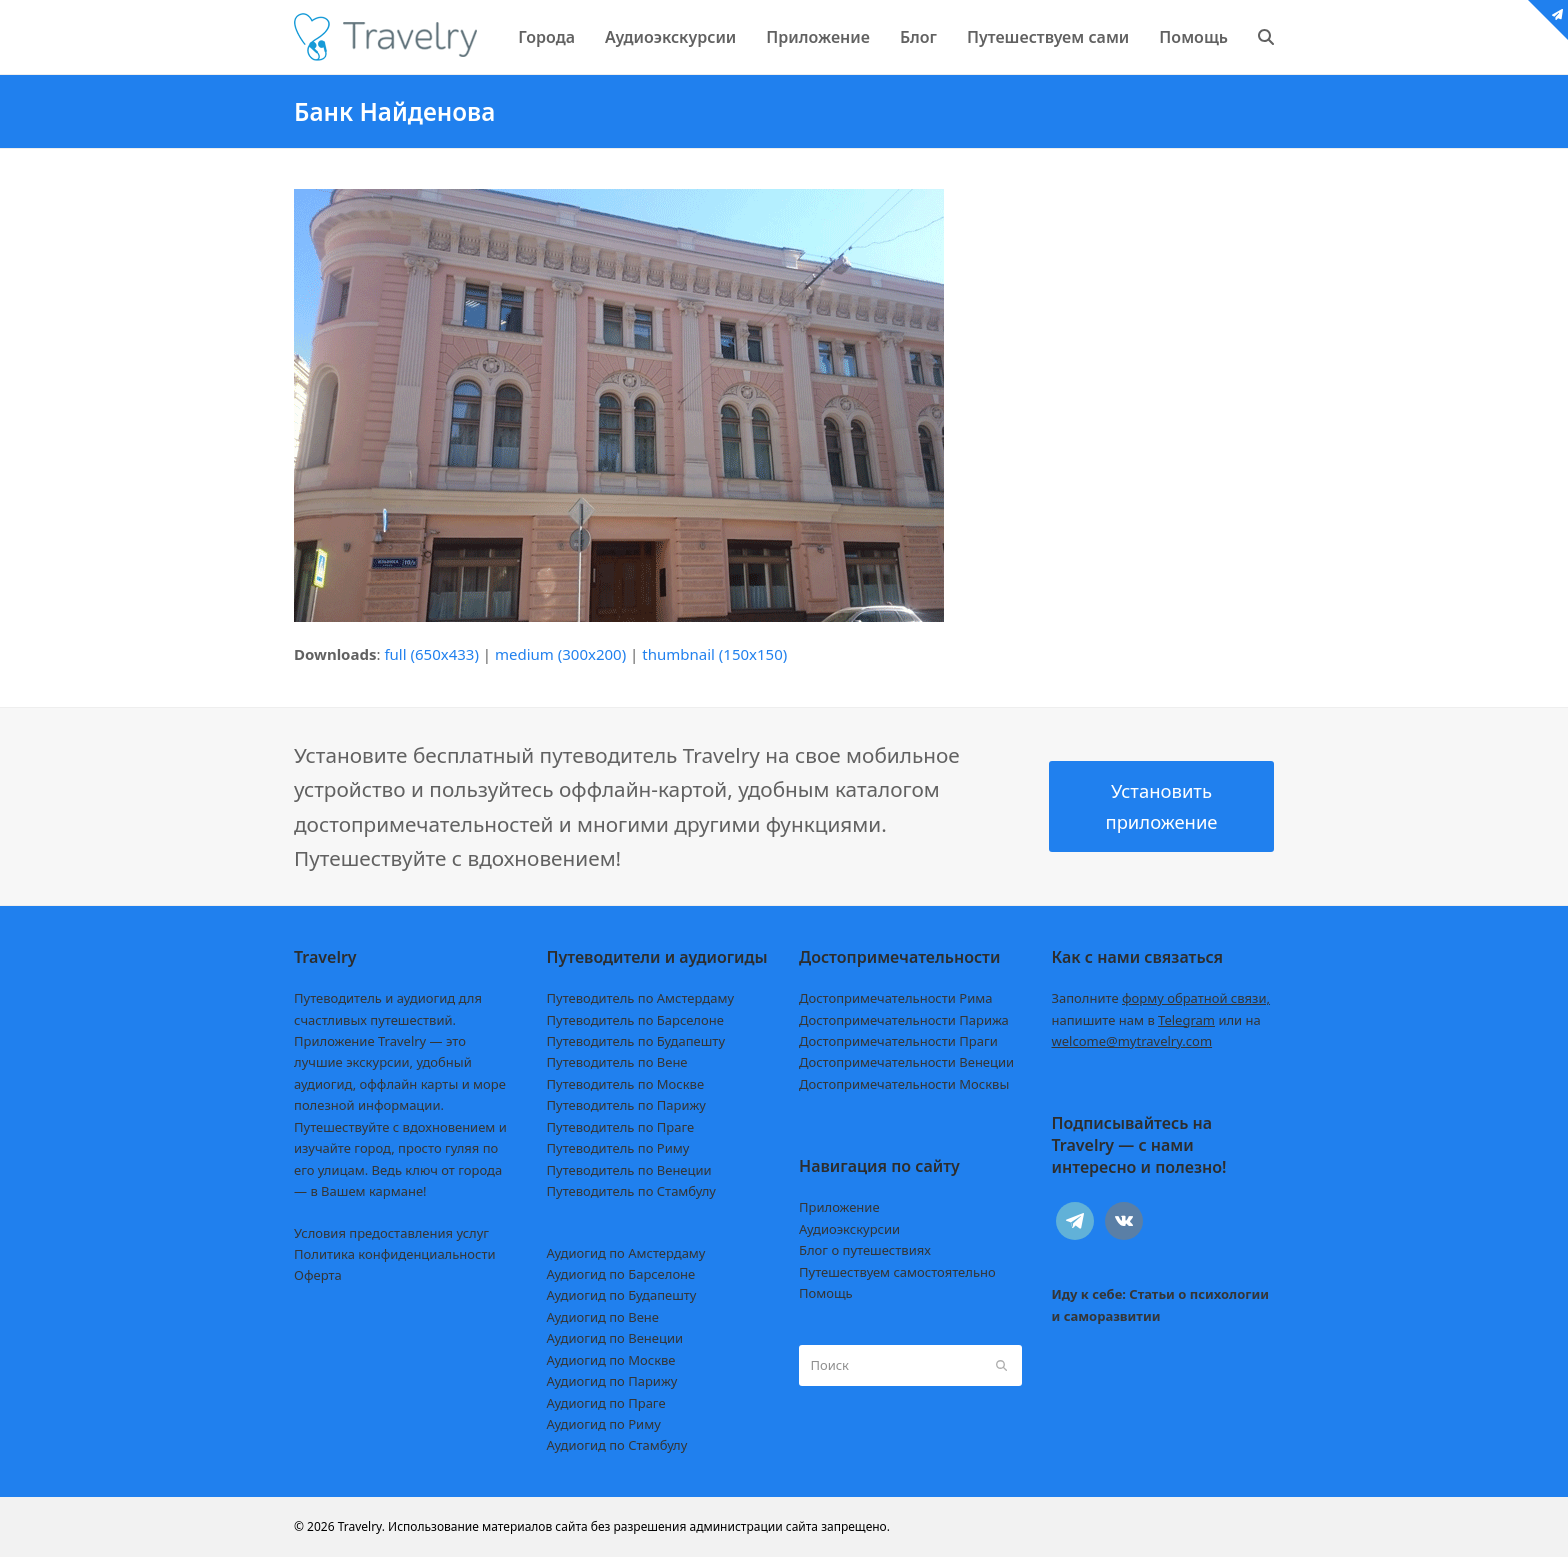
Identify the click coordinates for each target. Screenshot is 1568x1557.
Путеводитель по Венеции (629, 1170)
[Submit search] (1001, 1365)
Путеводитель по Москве (626, 1084)
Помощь (826, 1293)
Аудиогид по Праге (606, 1403)
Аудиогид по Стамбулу (617, 1445)
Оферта (318, 1275)
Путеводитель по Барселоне (635, 1020)
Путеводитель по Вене (617, 1062)
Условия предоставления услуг (391, 1233)
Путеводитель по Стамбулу (631, 1191)
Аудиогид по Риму (604, 1424)
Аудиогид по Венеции (615, 1338)
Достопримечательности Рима (895, 998)
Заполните (1161, 998)
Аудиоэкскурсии (849, 1229)
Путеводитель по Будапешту (636, 1041)
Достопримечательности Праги (898, 1041)
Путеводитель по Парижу (626, 1105)
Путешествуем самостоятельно (897, 1272)
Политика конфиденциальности (395, 1254)
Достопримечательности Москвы (904, 1084)
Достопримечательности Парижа (904, 1020)
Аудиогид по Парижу (612, 1381)
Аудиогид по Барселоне (621, 1274)
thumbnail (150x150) (714, 654)
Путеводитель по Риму (618, 1148)
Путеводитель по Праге (621, 1127)
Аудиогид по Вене (603, 1317)
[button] (1266, 37)
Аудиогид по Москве (611, 1360)
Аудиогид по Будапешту (622, 1295)
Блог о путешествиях (865, 1250)
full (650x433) (431, 654)
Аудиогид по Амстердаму (626, 1253)
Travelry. (361, 1526)
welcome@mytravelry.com (1132, 1041)
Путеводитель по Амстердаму (641, 998)
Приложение (839, 1207)
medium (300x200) (560, 654)
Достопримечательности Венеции (906, 1062)
